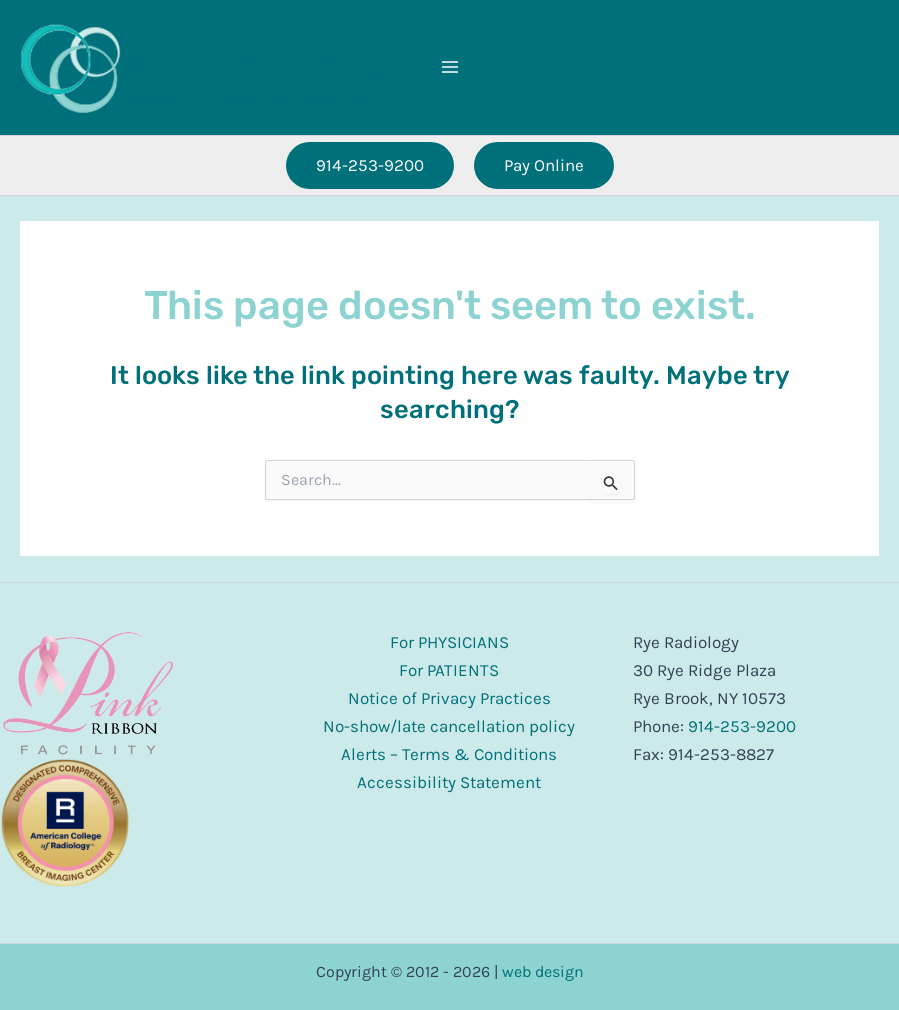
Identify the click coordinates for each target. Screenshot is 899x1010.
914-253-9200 (742, 726)
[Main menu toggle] (450, 67)
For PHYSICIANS (449, 642)
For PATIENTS (449, 670)
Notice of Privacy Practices (449, 698)
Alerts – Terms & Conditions (449, 754)
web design (543, 971)
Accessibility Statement (449, 782)
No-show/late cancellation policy (449, 726)
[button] (370, 165)
